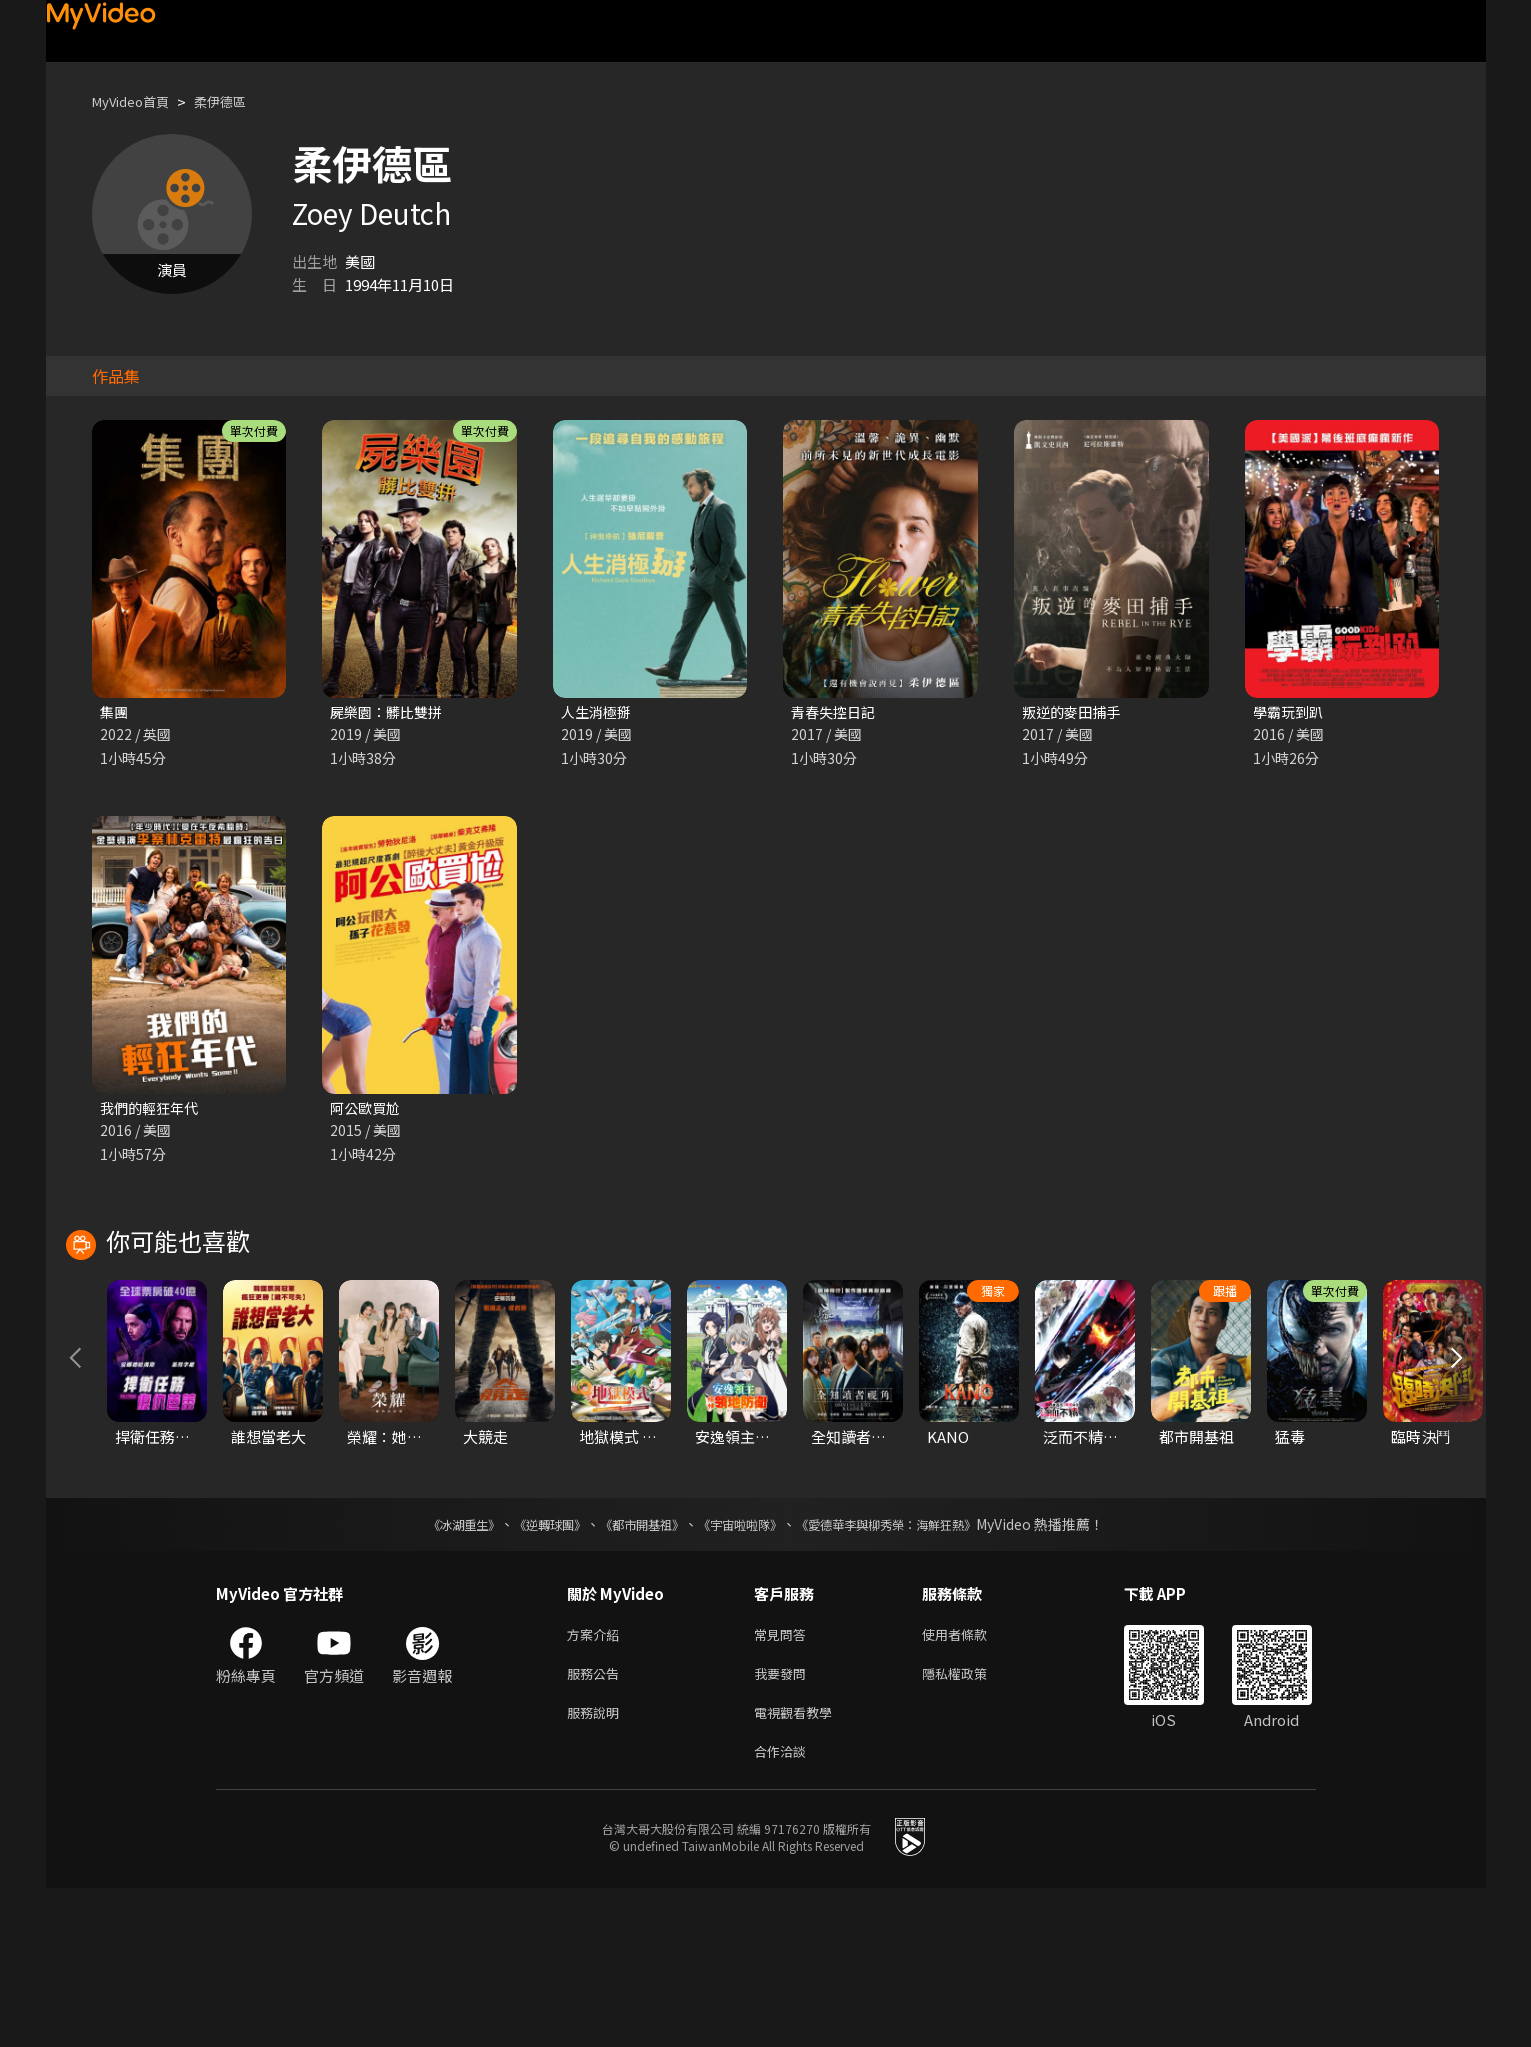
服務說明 (597, 1866)
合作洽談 (784, 1908)
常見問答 (784, 1782)
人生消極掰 (598, 712)
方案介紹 (597, 1782)
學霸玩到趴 (1290, 712)
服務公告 (597, 1824)
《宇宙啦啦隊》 (744, 1671)
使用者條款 (971, 1782)
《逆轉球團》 (527, 1671)
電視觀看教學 (799, 1866)
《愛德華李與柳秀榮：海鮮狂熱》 (912, 1671)
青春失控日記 (836, 712)
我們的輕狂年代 (152, 1110)
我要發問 (784, 1824)
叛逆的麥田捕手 (1074, 712)
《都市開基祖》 (632, 1671)
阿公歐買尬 (367, 1110)
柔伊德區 (238, 101)
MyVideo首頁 (137, 101)
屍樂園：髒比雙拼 (390, 712)
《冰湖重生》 (429, 1671)
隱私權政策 (971, 1824)
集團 (115, 712)
